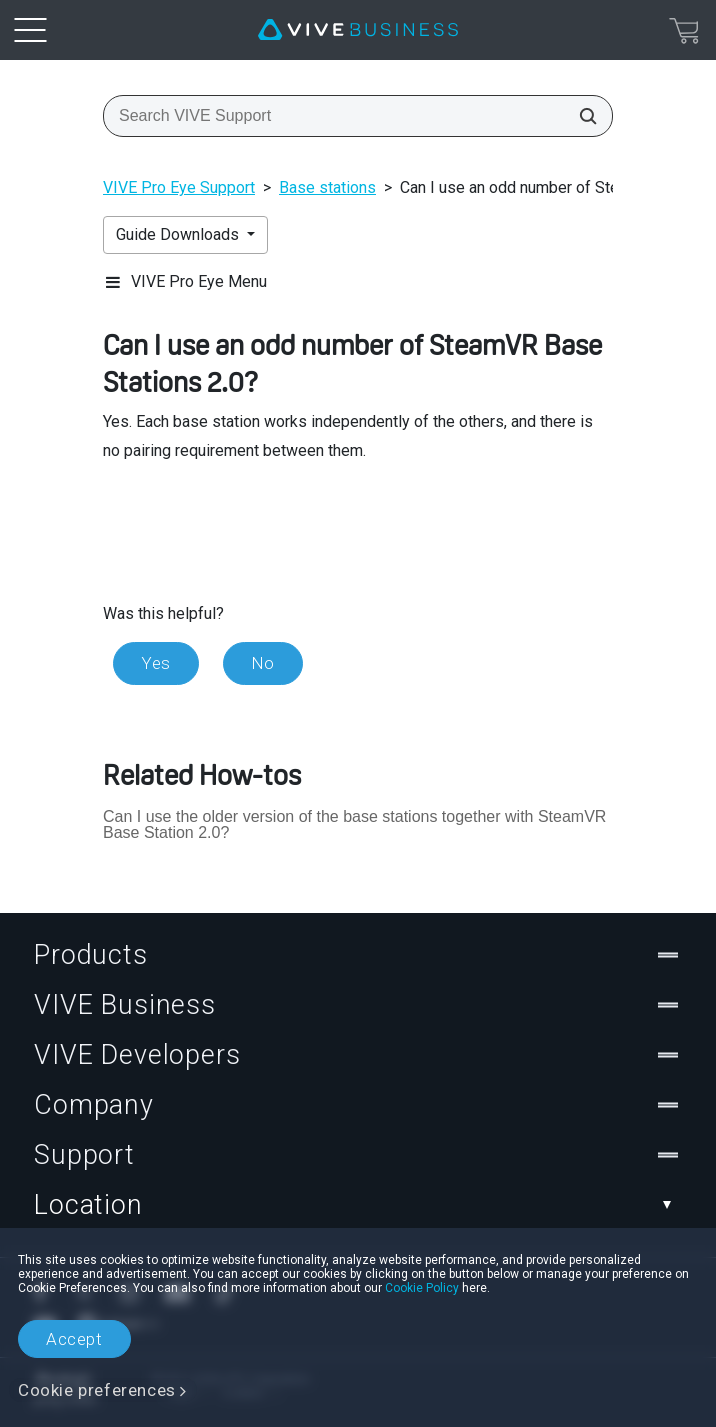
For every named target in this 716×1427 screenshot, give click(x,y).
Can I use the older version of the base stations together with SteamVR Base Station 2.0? (354, 824)
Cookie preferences (97, 1390)
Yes (156, 663)
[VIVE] (358, 30)
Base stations (327, 187)
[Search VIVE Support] (582, 116)
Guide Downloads (179, 234)
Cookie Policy (422, 1288)
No (263, 663)
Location (358, 1205)
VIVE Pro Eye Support (179, 187)
